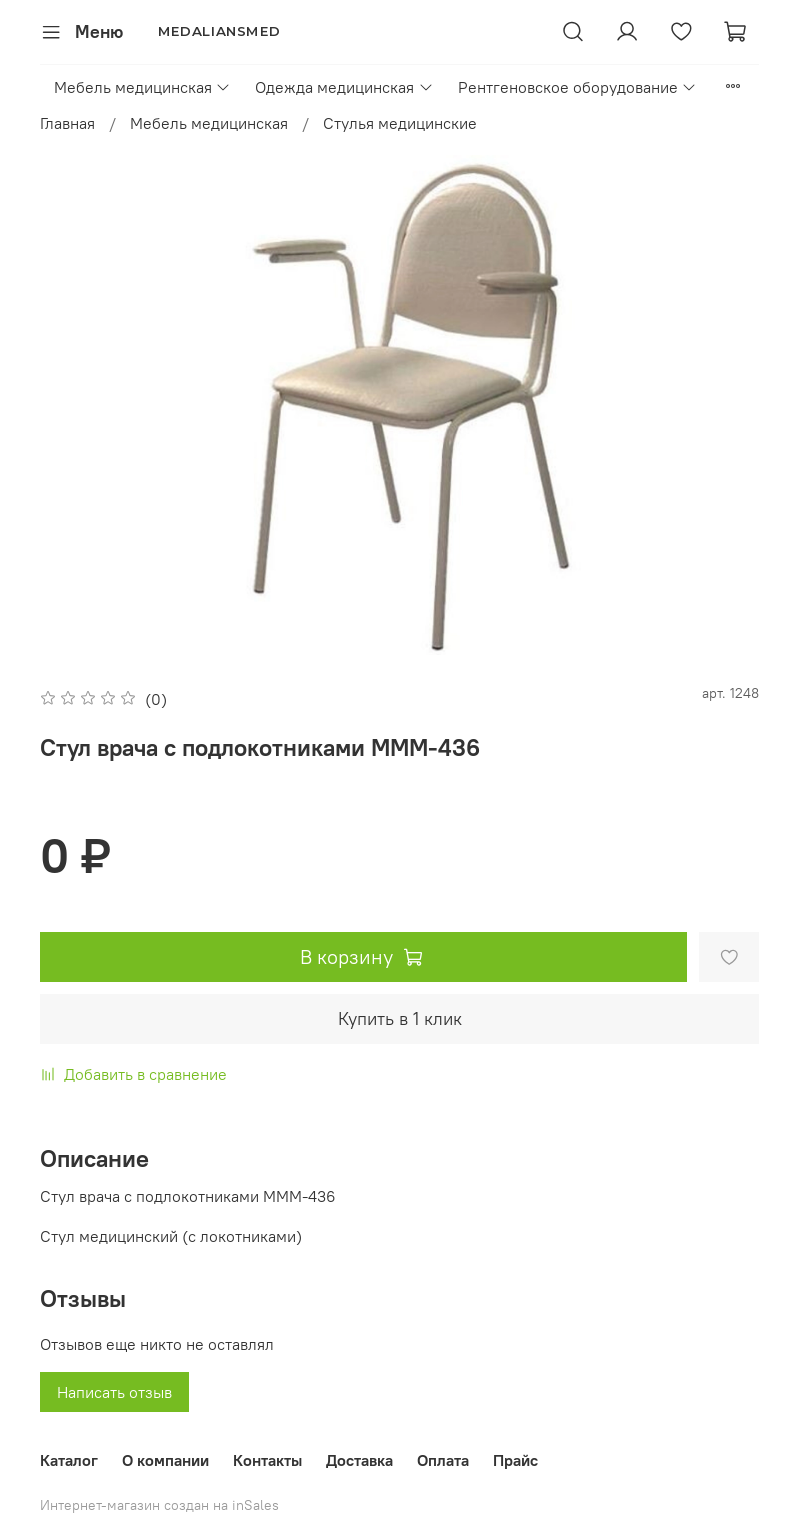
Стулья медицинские (400, 123)
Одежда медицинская (344, 87)
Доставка (359, 1460)
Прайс (515, 1460)
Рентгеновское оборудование (577, 87)
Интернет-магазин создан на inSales (159, 1505)
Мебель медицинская (142, 87)
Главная (67, 123)
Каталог (69, 1460)
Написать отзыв (114, 1392)
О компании (165, 1460)
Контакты (267, 1460)
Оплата (443, 1460)
